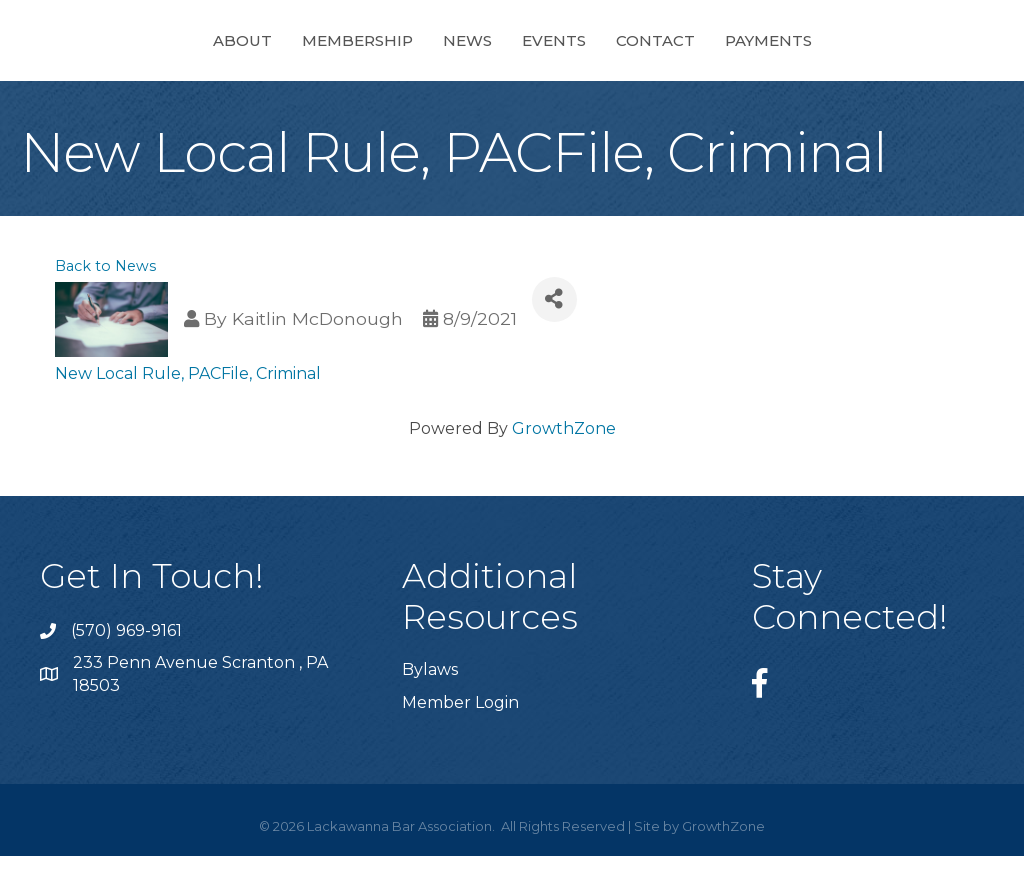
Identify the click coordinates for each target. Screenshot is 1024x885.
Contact (820, 53)
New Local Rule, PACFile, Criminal (188, 402)
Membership (192, 53)
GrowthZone (564, 457)
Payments (933, 53)
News (302, 53)
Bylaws (430, 698)
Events (719, 53)
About (77, 53)
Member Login (460, 731)
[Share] (554, 328)
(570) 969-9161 (126, 659)
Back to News (105, 295)
